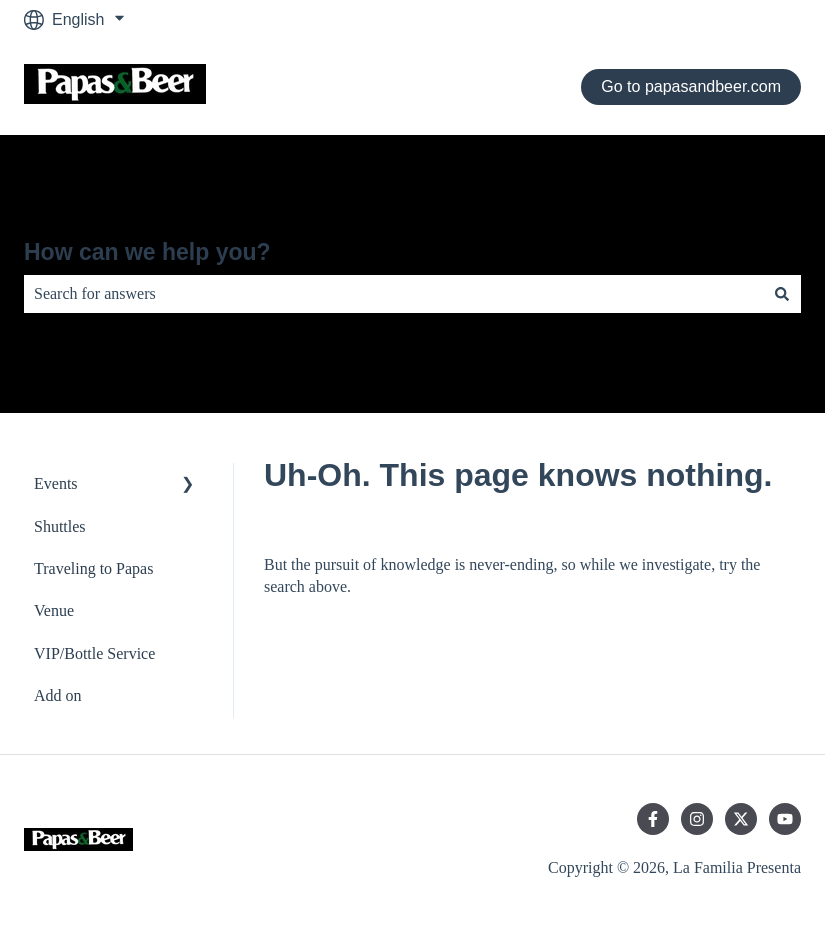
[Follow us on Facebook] (653, 819)
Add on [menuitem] (58, 695)
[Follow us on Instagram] (697, 819)
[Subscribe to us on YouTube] (785, 819)
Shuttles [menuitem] (60, 526)
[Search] (782, 294)
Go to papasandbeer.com (691, 86)
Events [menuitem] (56, 483)
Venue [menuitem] (54, 610)
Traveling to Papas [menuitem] (93, 568)
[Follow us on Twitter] (741, 819)
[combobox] (393, 294)
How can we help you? (147, 252)
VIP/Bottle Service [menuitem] (94, 653)
